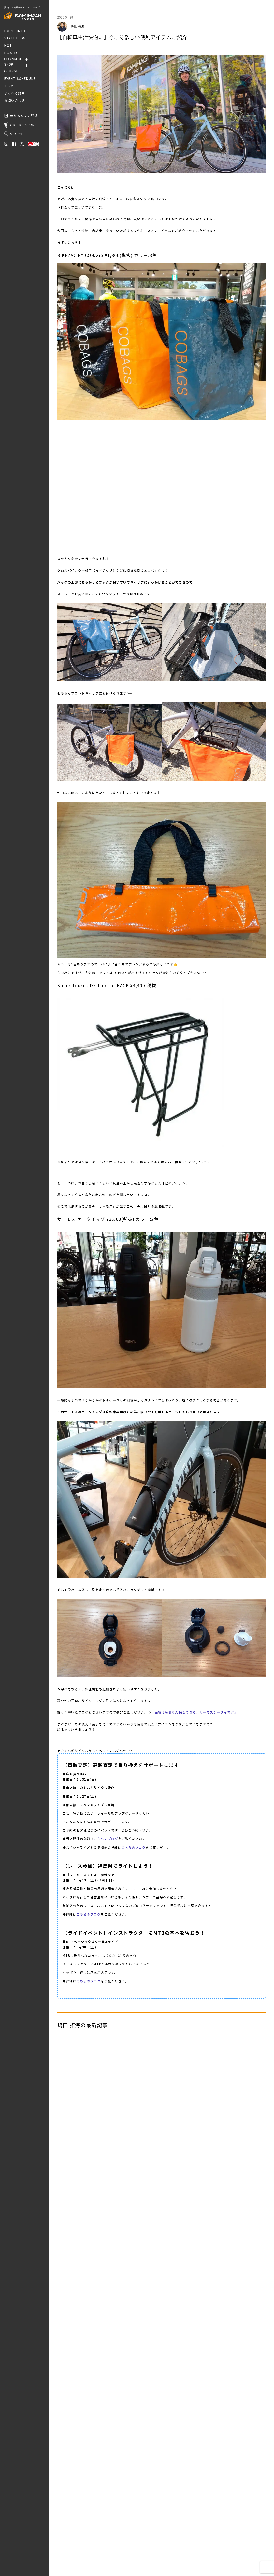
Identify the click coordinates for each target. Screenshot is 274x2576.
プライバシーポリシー (71, 2560)
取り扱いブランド (68, 2548)
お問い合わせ (65, 2554)
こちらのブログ (106, 1838)
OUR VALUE (13, 59)
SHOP (8, 64)
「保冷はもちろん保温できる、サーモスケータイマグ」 (194, 1712)
